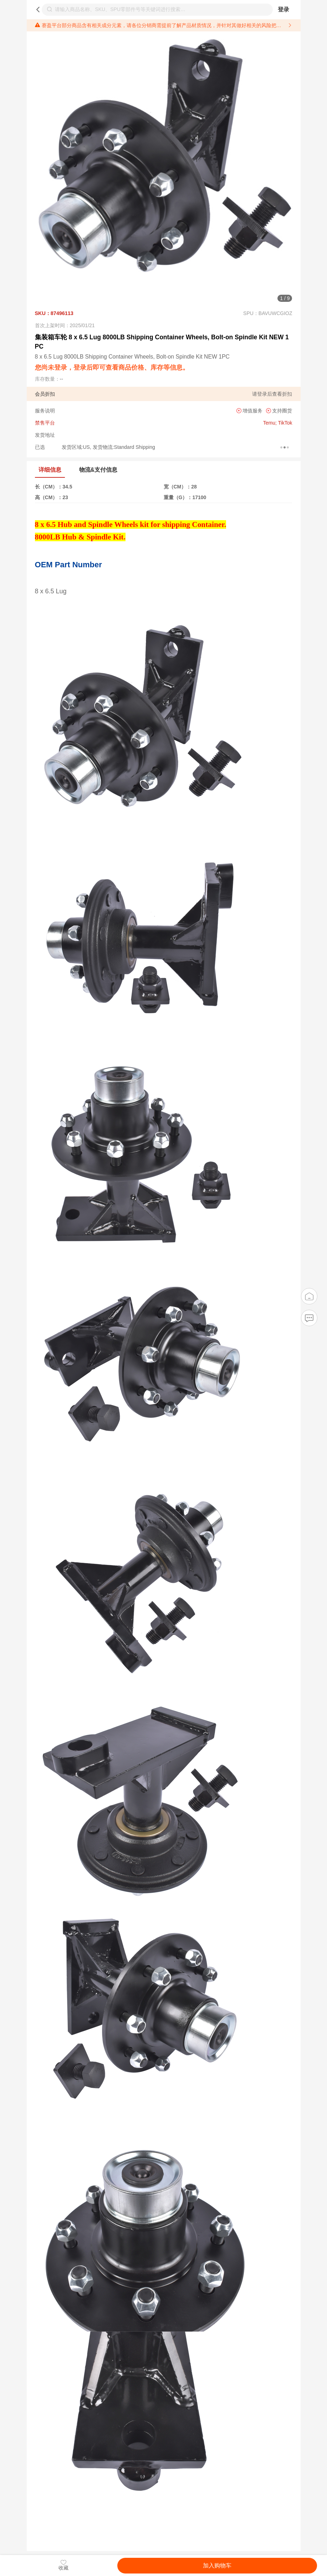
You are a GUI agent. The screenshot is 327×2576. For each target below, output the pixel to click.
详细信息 (50, 470)
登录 (283, 9)
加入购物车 (217, 2565)
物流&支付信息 (98, 470)
